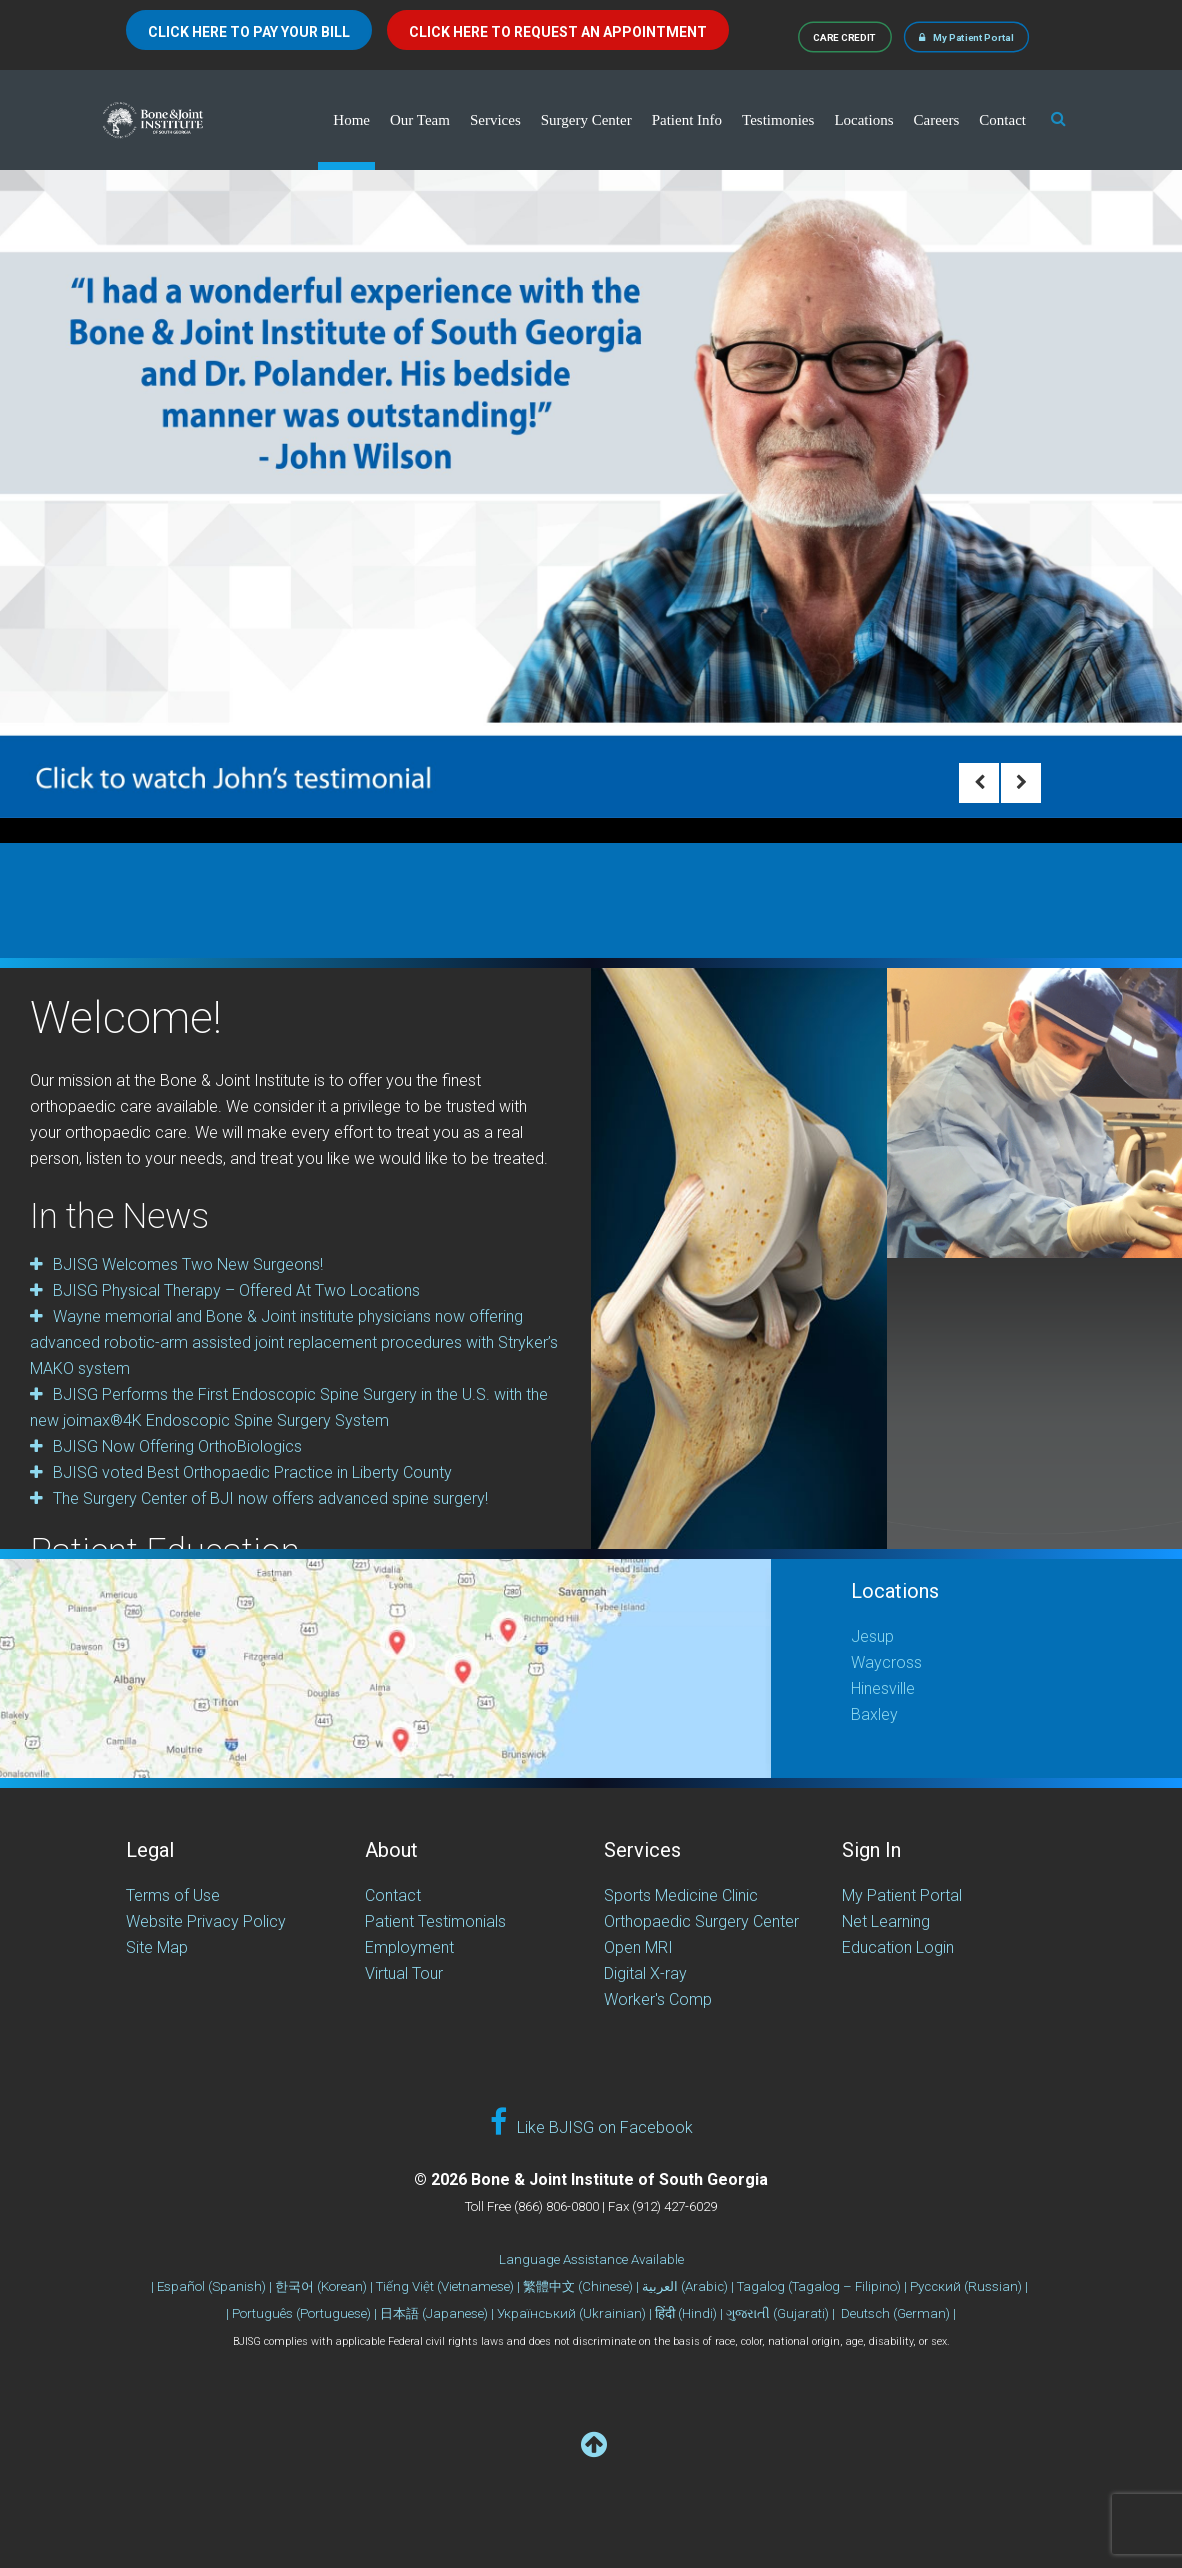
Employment (409, 1947)
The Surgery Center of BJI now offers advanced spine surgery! (270, 1498)
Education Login (898, 1947)
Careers (937, 120)
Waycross (886, 1662)
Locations (863, 120)
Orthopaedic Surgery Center (701, 1921)
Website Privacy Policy (206, 1921)
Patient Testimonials (435, 1921)
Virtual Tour (404, 1973)
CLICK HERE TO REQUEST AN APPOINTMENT (558, 32)
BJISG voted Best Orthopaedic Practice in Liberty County (252, 1472)
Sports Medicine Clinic (681, 1895)
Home (351, 120)
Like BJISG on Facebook (591, 2123)
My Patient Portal (966, 36)
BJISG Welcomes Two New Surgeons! (188, 1264)
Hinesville (883, 1688)
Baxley (874, 1714)
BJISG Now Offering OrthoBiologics (177, 1446)
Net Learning (886, 1921)
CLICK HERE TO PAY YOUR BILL (249, 32)
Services (495, 120)
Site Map (157, 1947)
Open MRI (638, 1947)
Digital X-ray (645, 1973)
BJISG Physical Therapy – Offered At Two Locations (236, 1290)
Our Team (420, 120)
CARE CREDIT (845, 36)
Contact (1002, 120)
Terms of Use (173, 1895)
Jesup (872, 1636)
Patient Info (687, 120)
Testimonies (778, 120)
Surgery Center (586, 120)
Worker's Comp (658, 1999)
